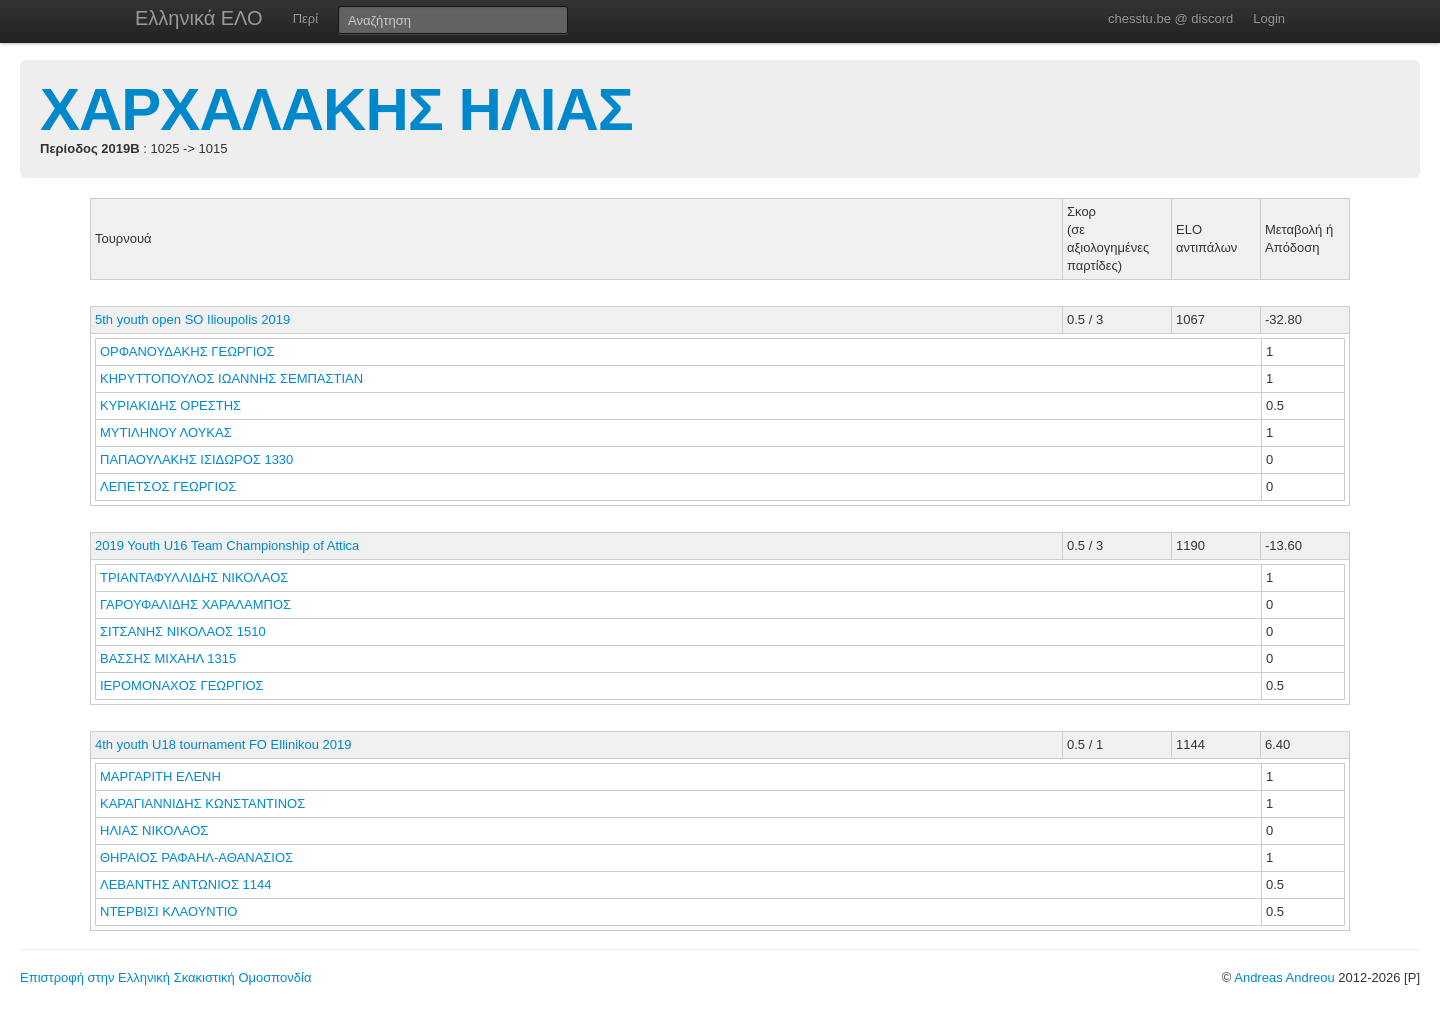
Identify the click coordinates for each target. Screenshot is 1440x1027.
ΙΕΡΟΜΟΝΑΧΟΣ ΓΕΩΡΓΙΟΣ (183, 685)
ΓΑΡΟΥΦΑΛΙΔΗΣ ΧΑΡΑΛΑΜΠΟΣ (197, 604)
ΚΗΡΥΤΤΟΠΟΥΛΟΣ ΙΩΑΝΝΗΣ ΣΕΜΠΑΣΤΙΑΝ (233, 378)
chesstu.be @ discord (1170, 18)
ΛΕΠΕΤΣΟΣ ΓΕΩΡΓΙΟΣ (170, 486)
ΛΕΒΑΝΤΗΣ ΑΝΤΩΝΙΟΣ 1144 (186, 884)
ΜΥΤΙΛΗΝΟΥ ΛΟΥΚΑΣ (167, 432)
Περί (305, 18)
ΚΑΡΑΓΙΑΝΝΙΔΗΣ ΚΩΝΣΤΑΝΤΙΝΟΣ (204, 803)
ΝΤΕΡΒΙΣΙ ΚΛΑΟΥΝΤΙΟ (170, 911)
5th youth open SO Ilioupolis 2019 (192, 319)
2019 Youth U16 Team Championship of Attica (227, 545)
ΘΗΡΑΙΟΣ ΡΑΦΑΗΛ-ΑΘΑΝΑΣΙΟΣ (198, 857)
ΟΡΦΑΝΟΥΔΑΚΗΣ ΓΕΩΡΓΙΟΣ (189, 351)
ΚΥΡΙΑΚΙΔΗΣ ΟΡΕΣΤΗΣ (172, 405)
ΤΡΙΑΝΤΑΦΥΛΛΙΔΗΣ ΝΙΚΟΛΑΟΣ (196, 577)
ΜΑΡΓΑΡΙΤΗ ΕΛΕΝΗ (162, 776)
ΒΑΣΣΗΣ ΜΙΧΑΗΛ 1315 (168, 658)
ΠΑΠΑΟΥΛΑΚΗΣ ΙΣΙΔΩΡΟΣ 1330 (196, 459)
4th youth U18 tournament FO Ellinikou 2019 (223, 744)
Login (1269, 18)
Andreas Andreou (1284, 977)
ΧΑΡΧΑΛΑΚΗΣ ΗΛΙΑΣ (336, 109)
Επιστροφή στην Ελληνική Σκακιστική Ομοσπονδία (165, 977)
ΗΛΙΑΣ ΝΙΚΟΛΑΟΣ (156, 830)
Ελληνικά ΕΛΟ (199, 18)
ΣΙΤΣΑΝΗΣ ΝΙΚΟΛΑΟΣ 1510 (183, 631)
